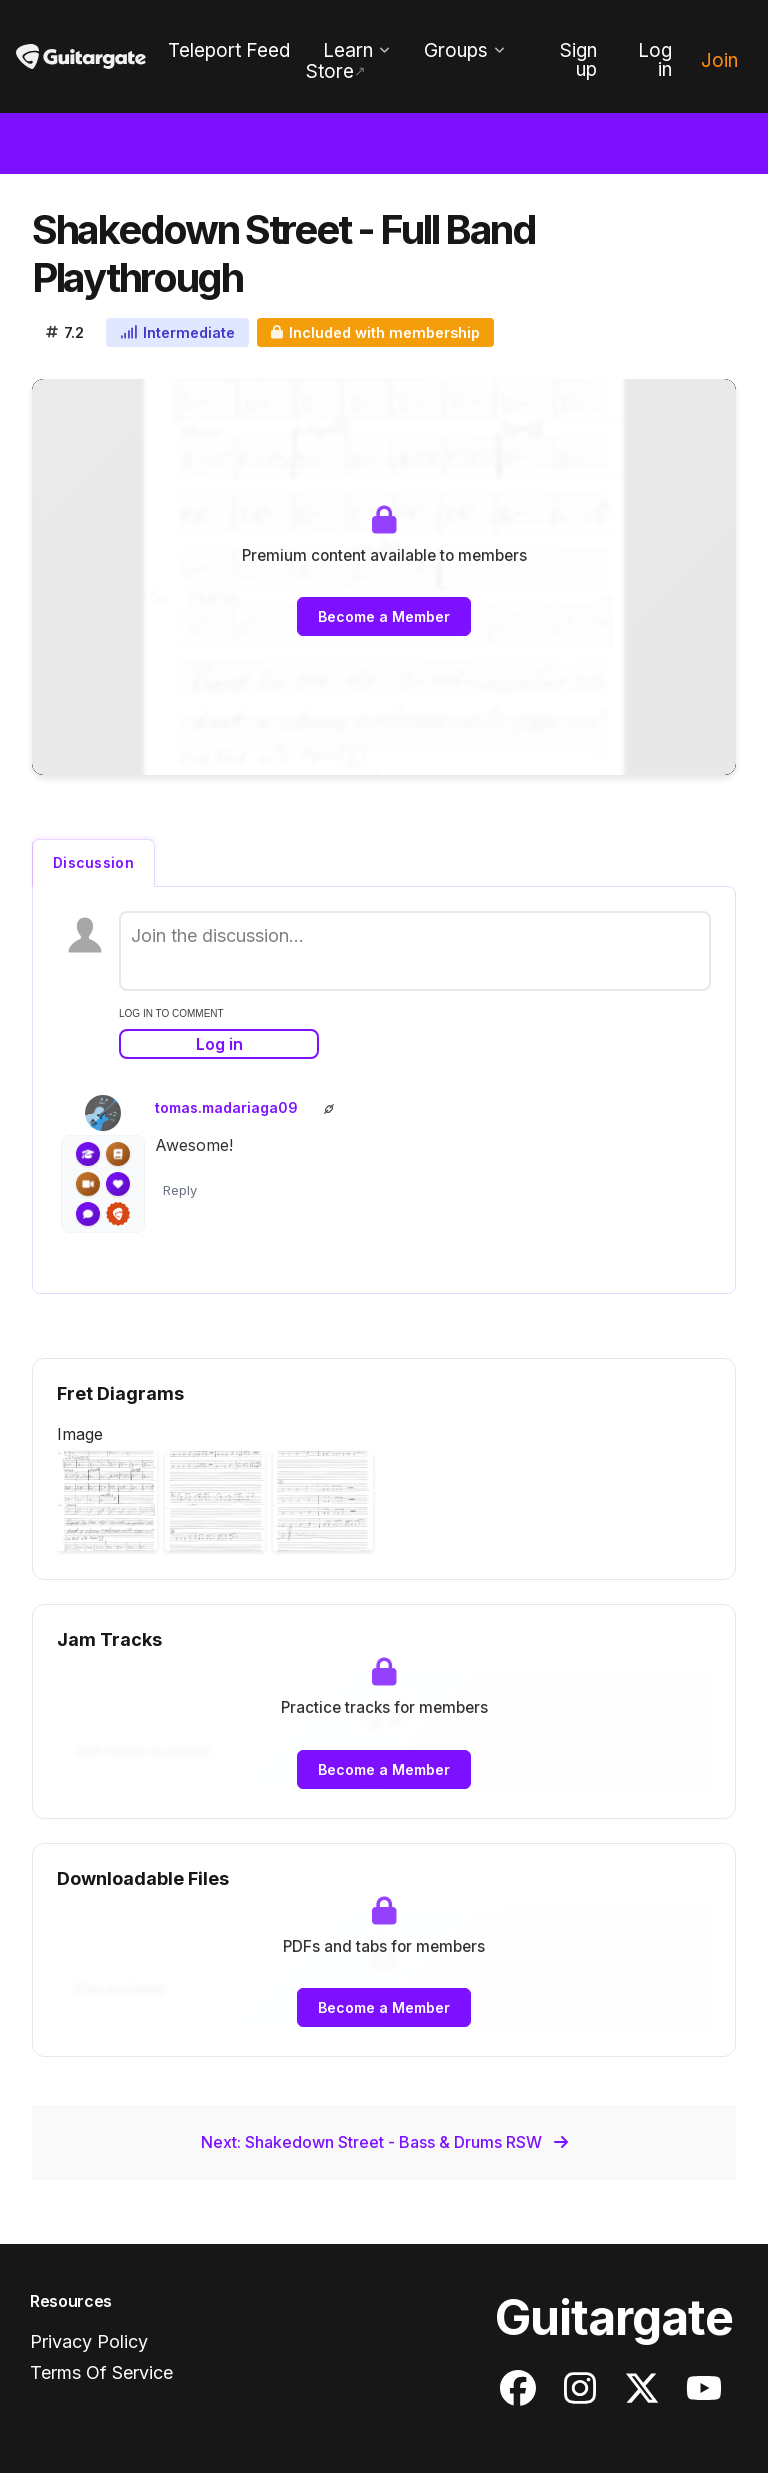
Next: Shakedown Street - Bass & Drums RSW (384, 2142)
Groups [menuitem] (456, 50)
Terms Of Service (101, 2372)
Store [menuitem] (330, 71)
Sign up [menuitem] (578, 60)
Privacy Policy (89, 2341)
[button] (107, 1501)
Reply (180, 1190)
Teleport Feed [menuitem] (229, 50)
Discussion (93, 862)
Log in (219, 1044)
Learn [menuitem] (348, 50)
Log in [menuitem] (655, 60)
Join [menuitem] (719, 60)
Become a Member (384, 616)
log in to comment (171, 1013)
